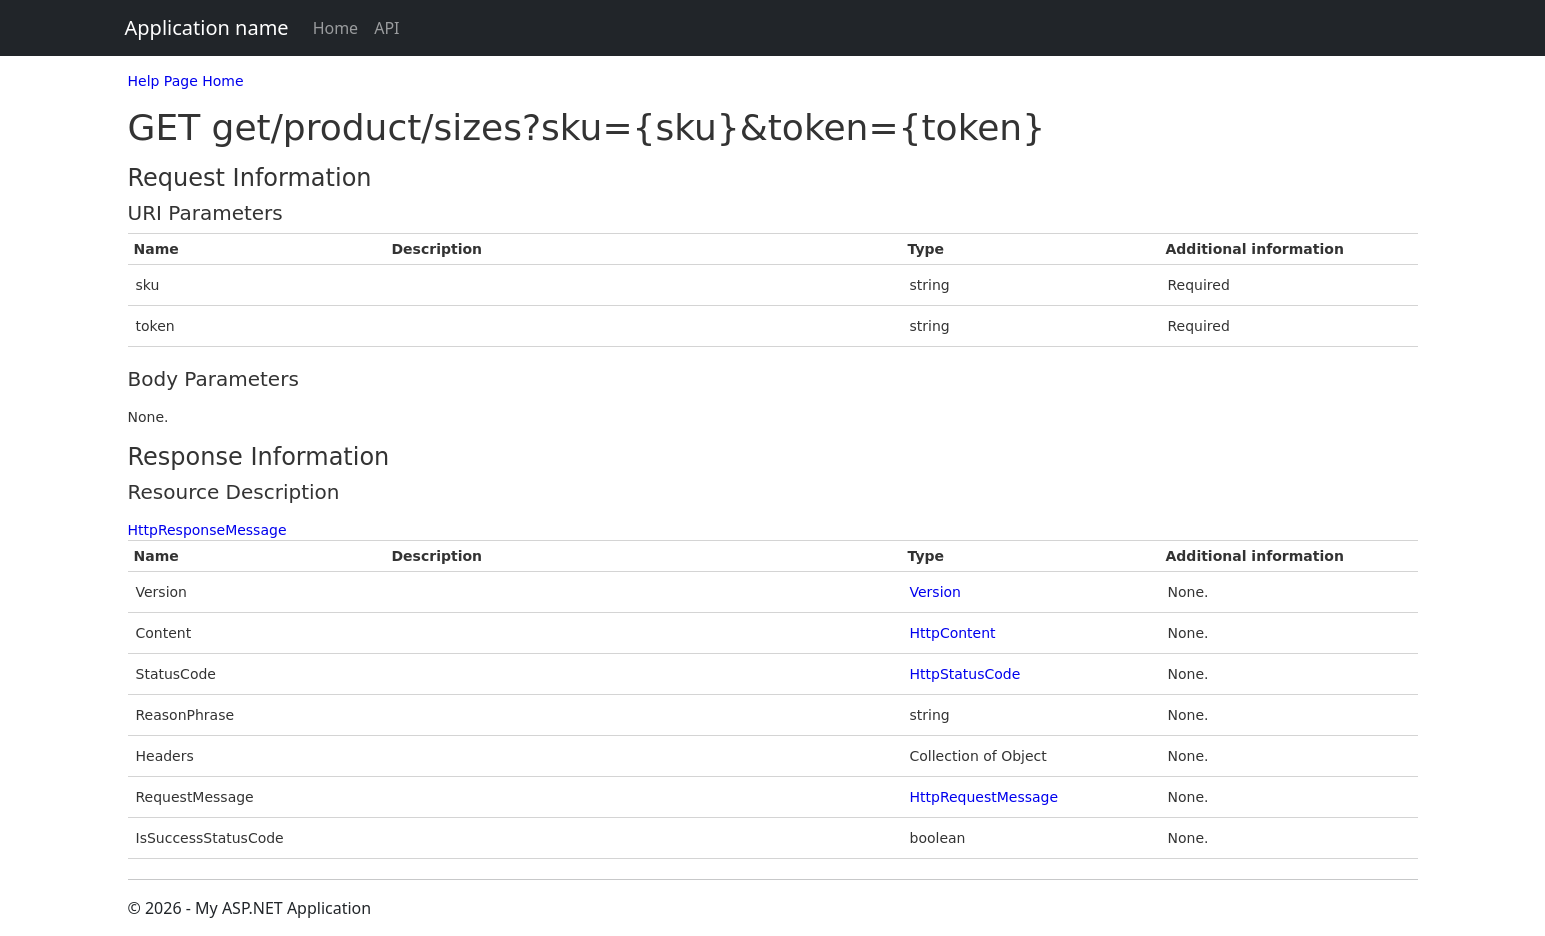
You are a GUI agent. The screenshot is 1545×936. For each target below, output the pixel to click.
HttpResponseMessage (207, 530)
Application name (207, 27)
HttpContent (953, 633)
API (386, 28)
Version (935, 592)
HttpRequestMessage (984, 797)
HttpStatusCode (965, 674)
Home (336, 28)
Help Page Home (186, 81)
